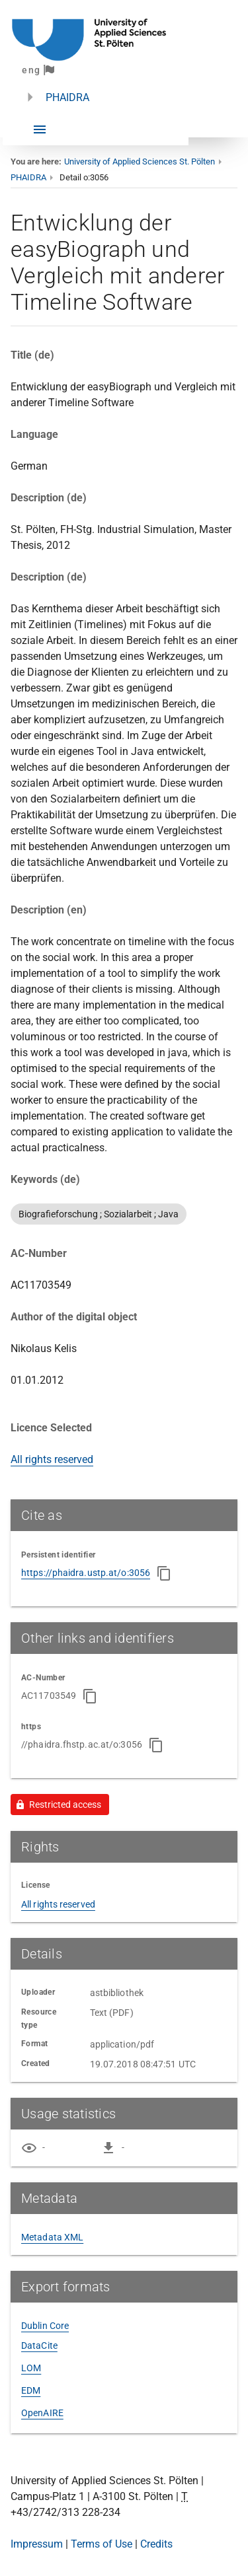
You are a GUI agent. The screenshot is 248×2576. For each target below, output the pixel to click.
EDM (30, 2390)
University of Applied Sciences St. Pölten (139, 161)
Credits (156, 2544)
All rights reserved (52, 1459)
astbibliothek (117, 1992)
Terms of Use (101, 2544)
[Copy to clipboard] (164, 1573)
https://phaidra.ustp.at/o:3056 (85, 1572)
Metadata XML (52, 2237)
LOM (31, 2368)
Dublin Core (45, 2325)
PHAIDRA (67, 97)
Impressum (37, 2544)
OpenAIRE (42, 2413)
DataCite (39, 2345)
